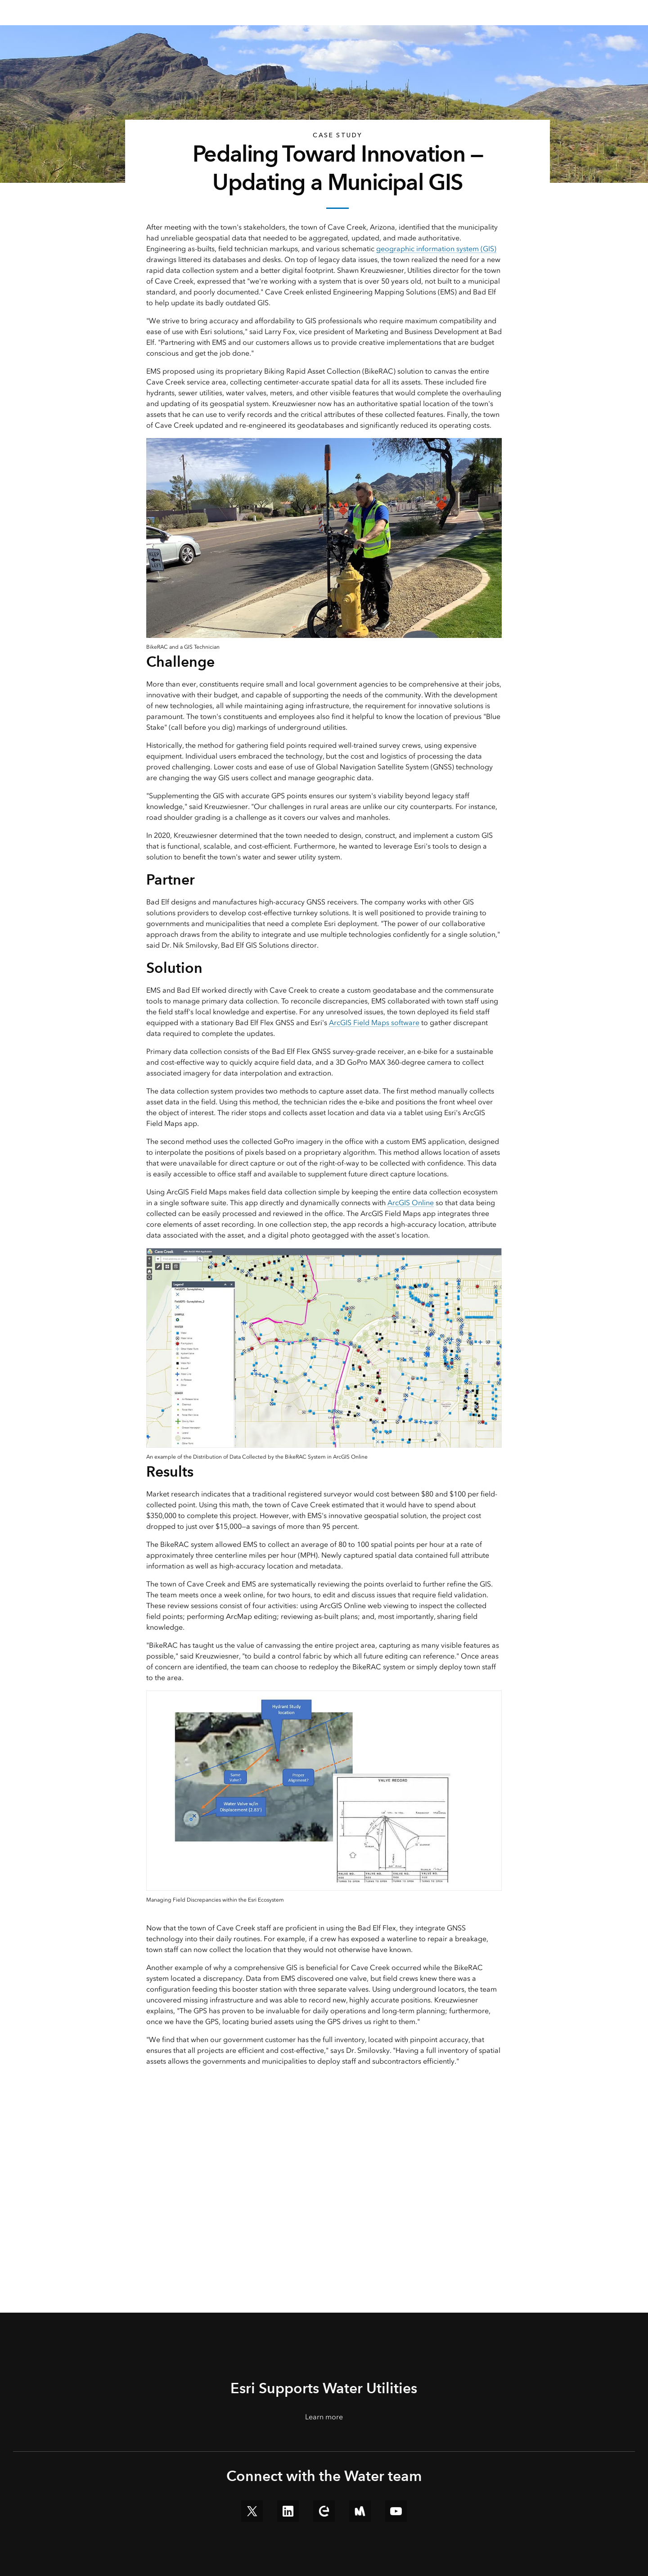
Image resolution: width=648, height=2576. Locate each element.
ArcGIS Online (410, 1202)
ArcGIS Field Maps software (374, 1022)
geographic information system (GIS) (436, 248)
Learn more (324, 2417)
